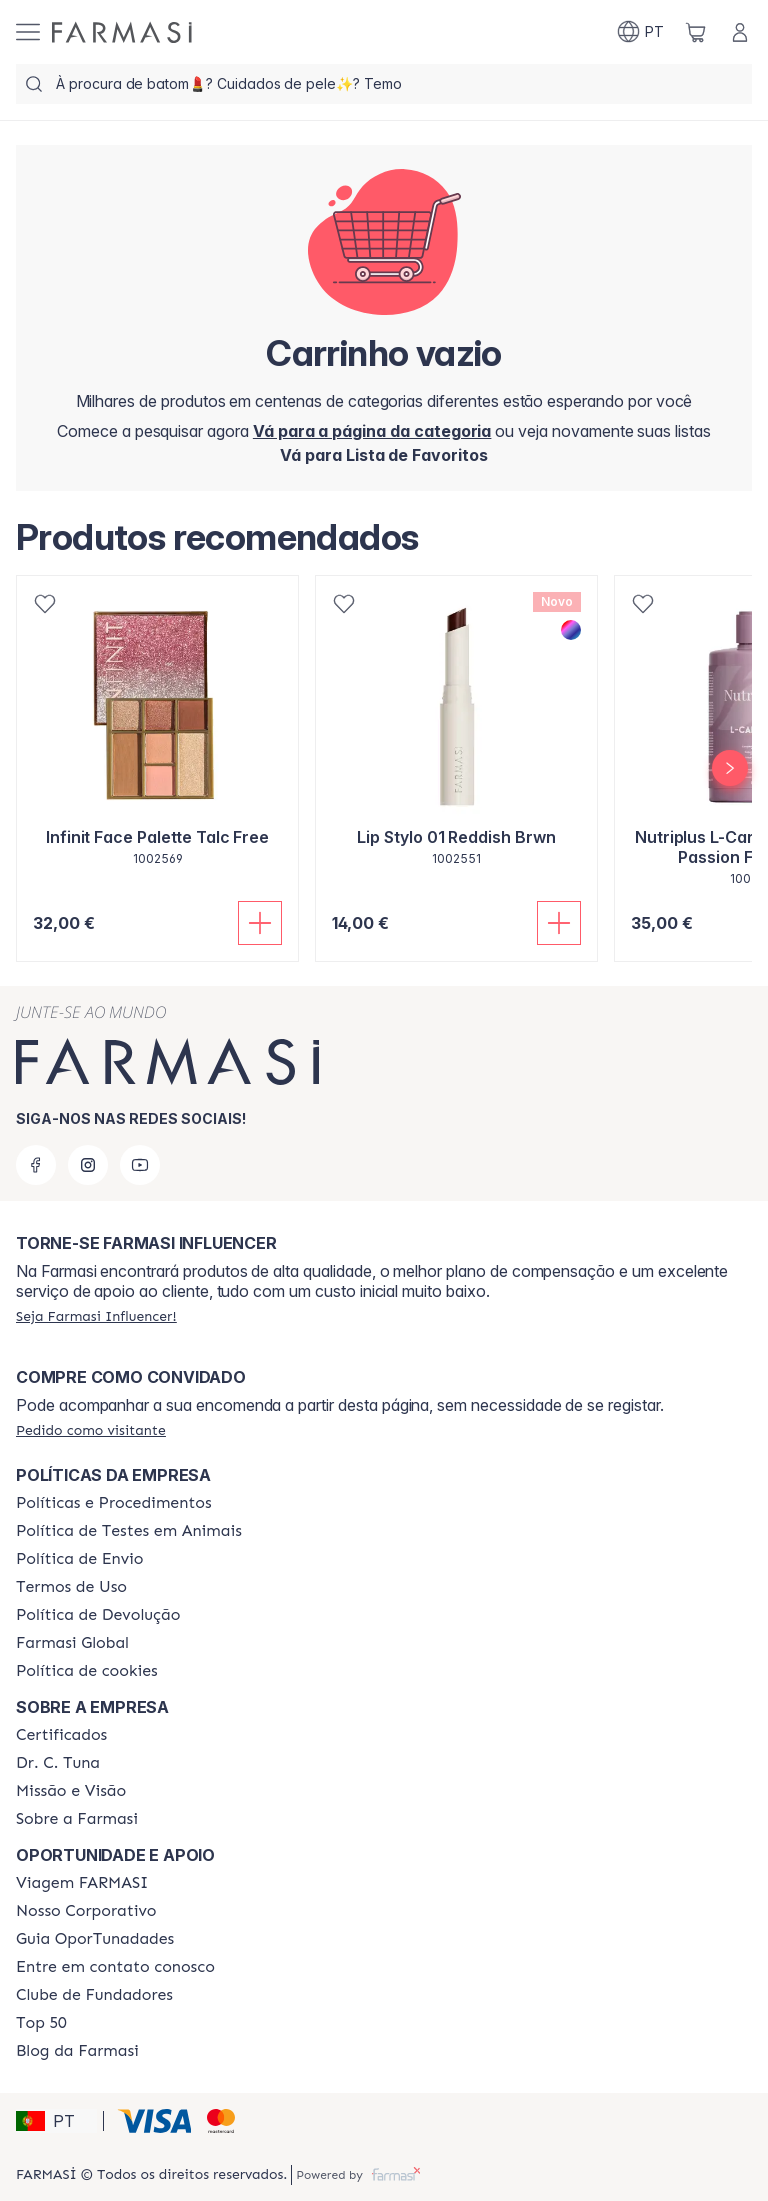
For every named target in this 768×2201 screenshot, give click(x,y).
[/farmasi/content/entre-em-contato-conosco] (115, 1967)
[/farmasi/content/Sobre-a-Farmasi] (77, 1819)
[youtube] (140, 1165)
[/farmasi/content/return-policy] (98, 1615)
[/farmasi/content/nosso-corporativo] (86, 1911)
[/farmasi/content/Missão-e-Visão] (71, 1791)
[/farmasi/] (122, 32)
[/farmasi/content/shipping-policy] (80, 1559)
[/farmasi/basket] (696, 32)
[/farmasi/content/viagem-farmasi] (82, 1883)
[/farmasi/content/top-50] (41, 2023)
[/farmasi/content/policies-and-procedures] (114, 1503)
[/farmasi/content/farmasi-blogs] (77, 2051)
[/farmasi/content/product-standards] (61, 1735)
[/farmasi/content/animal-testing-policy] (129, 1531)
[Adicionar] (260, 923)
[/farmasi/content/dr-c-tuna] (58, 1763)
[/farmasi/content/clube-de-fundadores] (94, 1995)
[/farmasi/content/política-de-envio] (71, 1587)
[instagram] (88, 1165)
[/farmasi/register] (384, 455)
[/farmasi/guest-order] (91, 1430)
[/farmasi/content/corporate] (72, 1643)
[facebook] (36, 1165)
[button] (56, 2121)
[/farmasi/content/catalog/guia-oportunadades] (95, 1939)
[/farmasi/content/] (87, 1671)
